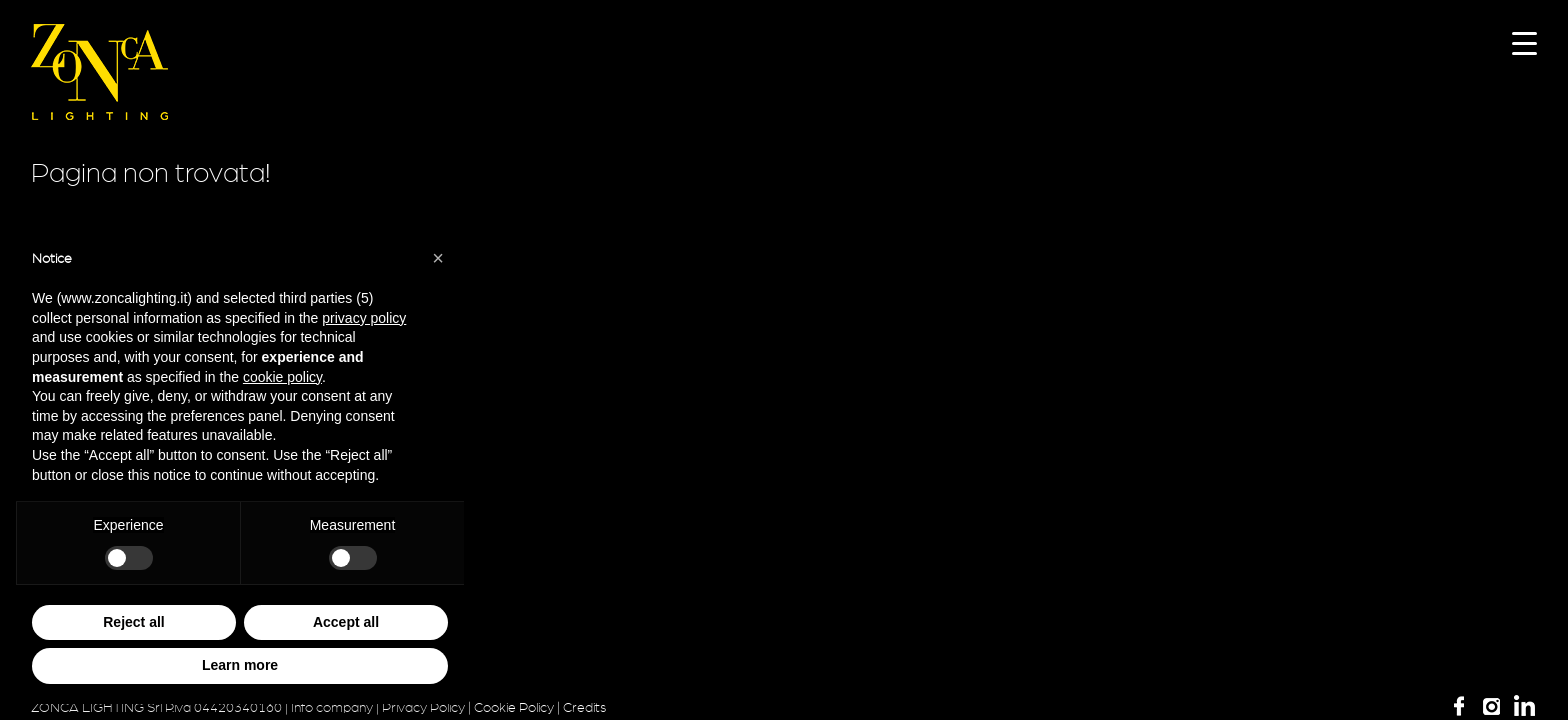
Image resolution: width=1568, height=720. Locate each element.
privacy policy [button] (364, 318)
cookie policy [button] (282, 377)
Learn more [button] (240, 665)
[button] (438, 258)
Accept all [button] (346, 622)
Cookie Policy (514, 708)
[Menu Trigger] (1524, 42)
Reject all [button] (133, 622)
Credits (584, 708)
